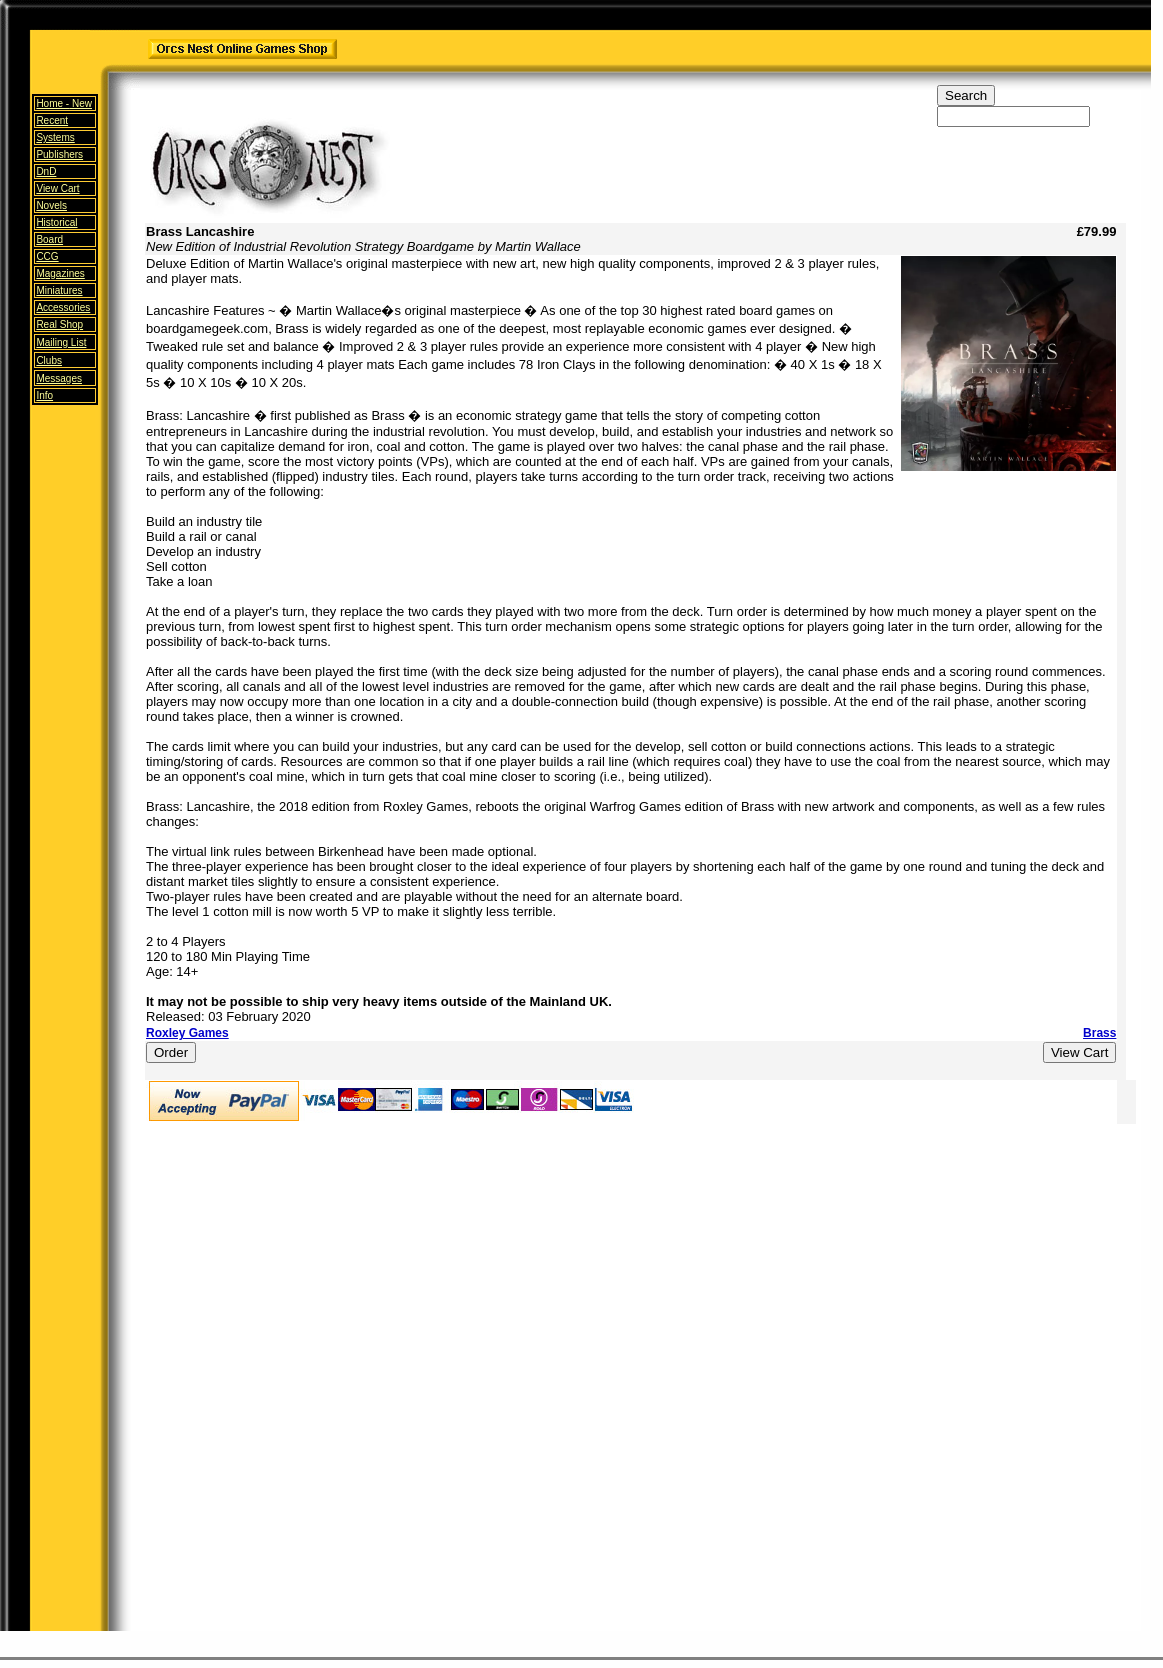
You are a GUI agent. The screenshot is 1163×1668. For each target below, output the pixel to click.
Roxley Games (187, 1033)
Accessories (63, 307)
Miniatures (59, 290)
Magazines (60, 273)
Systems (55, 137)
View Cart (57, 188)
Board (49, 239)
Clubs (49, 360)
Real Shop (59, 324)
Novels (51, 205)
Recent (52, 120)
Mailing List (61, 342)
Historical (56, 222)
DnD (46, 171)
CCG (47, 256)
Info (44, 395)
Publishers (59, 154)
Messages (59, 378)
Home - (64, 103)
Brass (1099, 1033)
